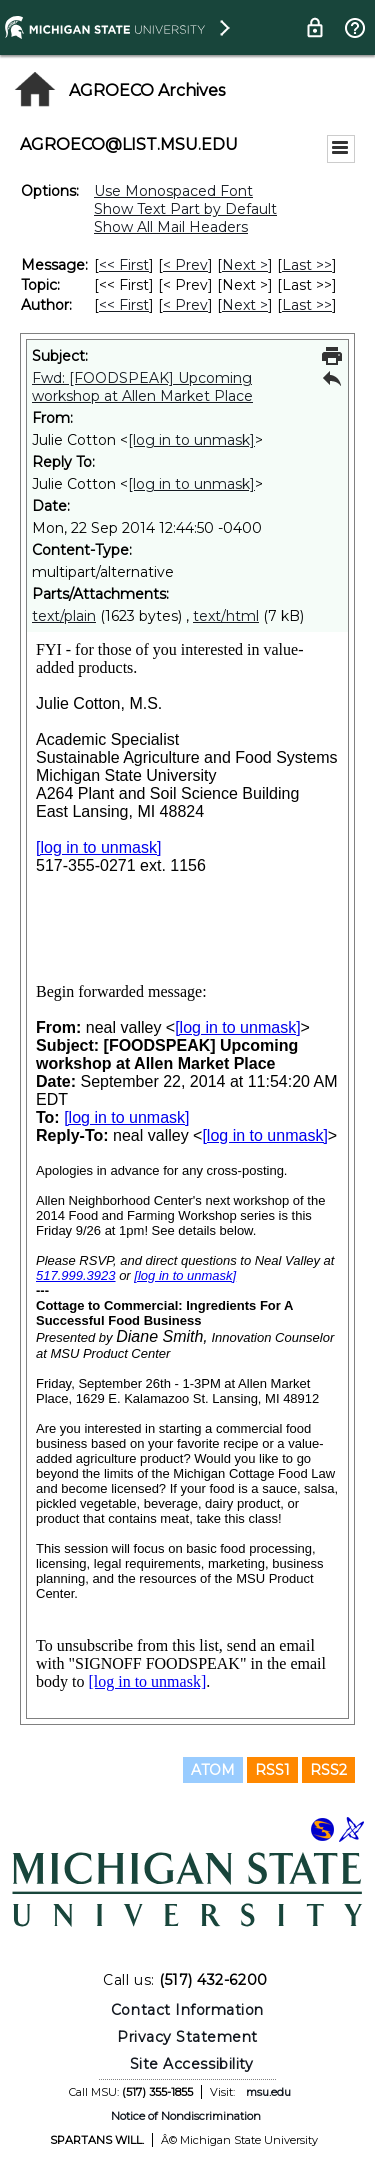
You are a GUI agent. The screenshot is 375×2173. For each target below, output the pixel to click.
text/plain (64, 616)
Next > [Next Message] (245, 265)
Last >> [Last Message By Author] (307, 305)
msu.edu (268, 2092)
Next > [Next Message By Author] (245, 305)
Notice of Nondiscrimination (186, 2116)
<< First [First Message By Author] (124, 305)
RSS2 (328, 1770)
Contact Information (187, 2010)
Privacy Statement (187, 2037)
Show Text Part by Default (185, 209)
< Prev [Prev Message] (185, 265)
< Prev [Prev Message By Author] (185, 305)
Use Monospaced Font (173, 191)
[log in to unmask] (191, 440)
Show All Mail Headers (171, 227)
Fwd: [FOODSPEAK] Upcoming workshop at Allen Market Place (142, 387)
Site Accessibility (192, 2064)
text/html (226, 616)
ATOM (213, 1770)
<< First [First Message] (124, 265)
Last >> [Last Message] (307, 265)
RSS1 (272, 1770)
